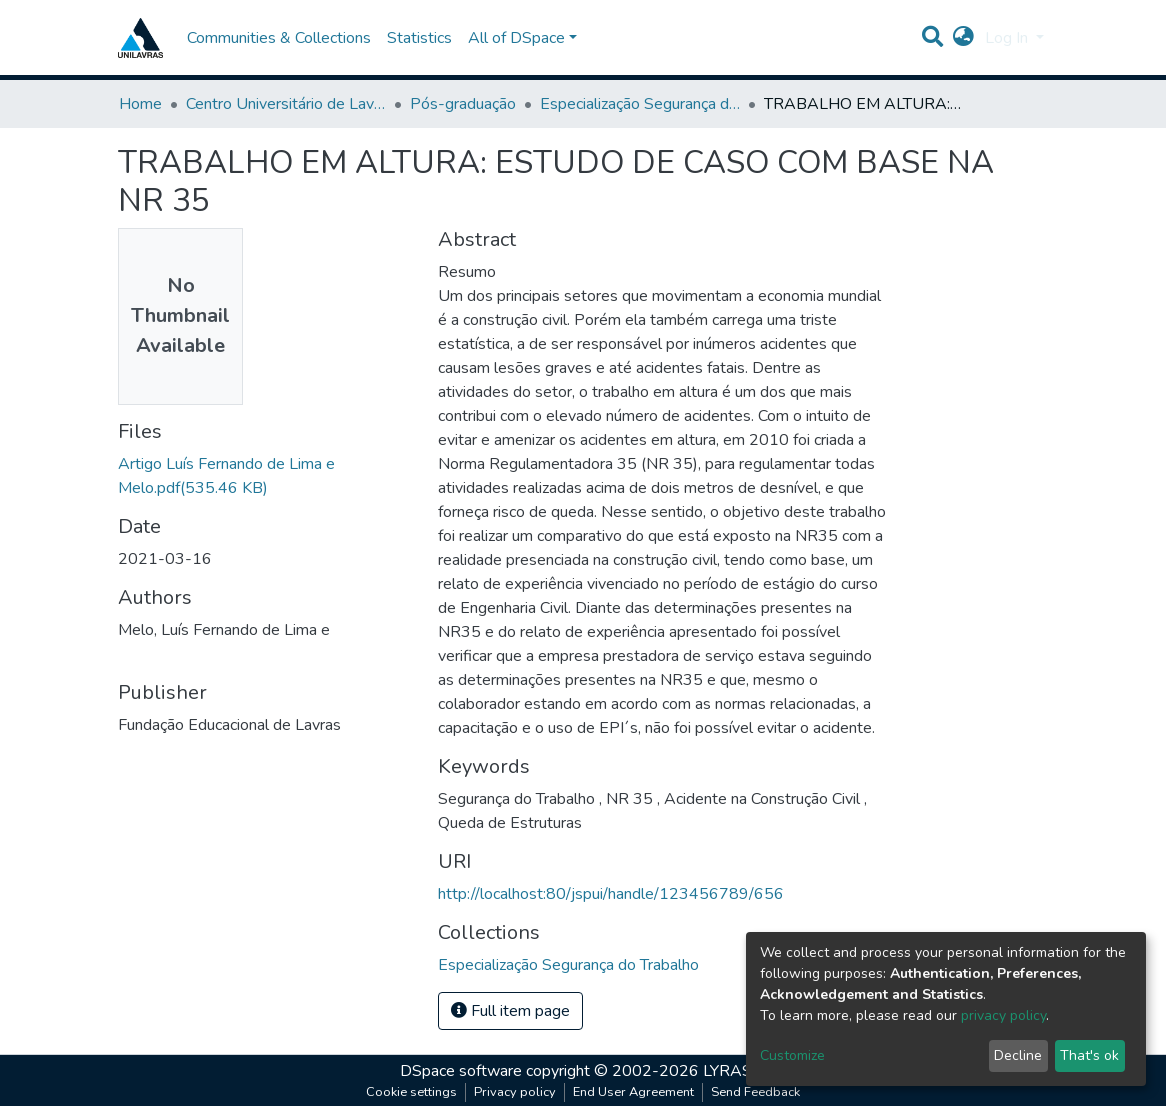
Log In (1008, 38)
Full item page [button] (510, 1011)
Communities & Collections (279, 38)
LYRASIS (734, 1071)
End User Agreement (633, 1092)
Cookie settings (411, 1092)
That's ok (1089, 1055)
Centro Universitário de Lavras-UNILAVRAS (286, 104)
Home (140, 104)
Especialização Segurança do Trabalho (640, 104)
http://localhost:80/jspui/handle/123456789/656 (611, 894)
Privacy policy (515, 1092)
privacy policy (1003, 1015)
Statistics (419, 38)
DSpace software (461, 1071)
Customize (792, 1055)
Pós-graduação (463, 104)
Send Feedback (755, 1092)
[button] (963, 38)
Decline (1018, 1055)
